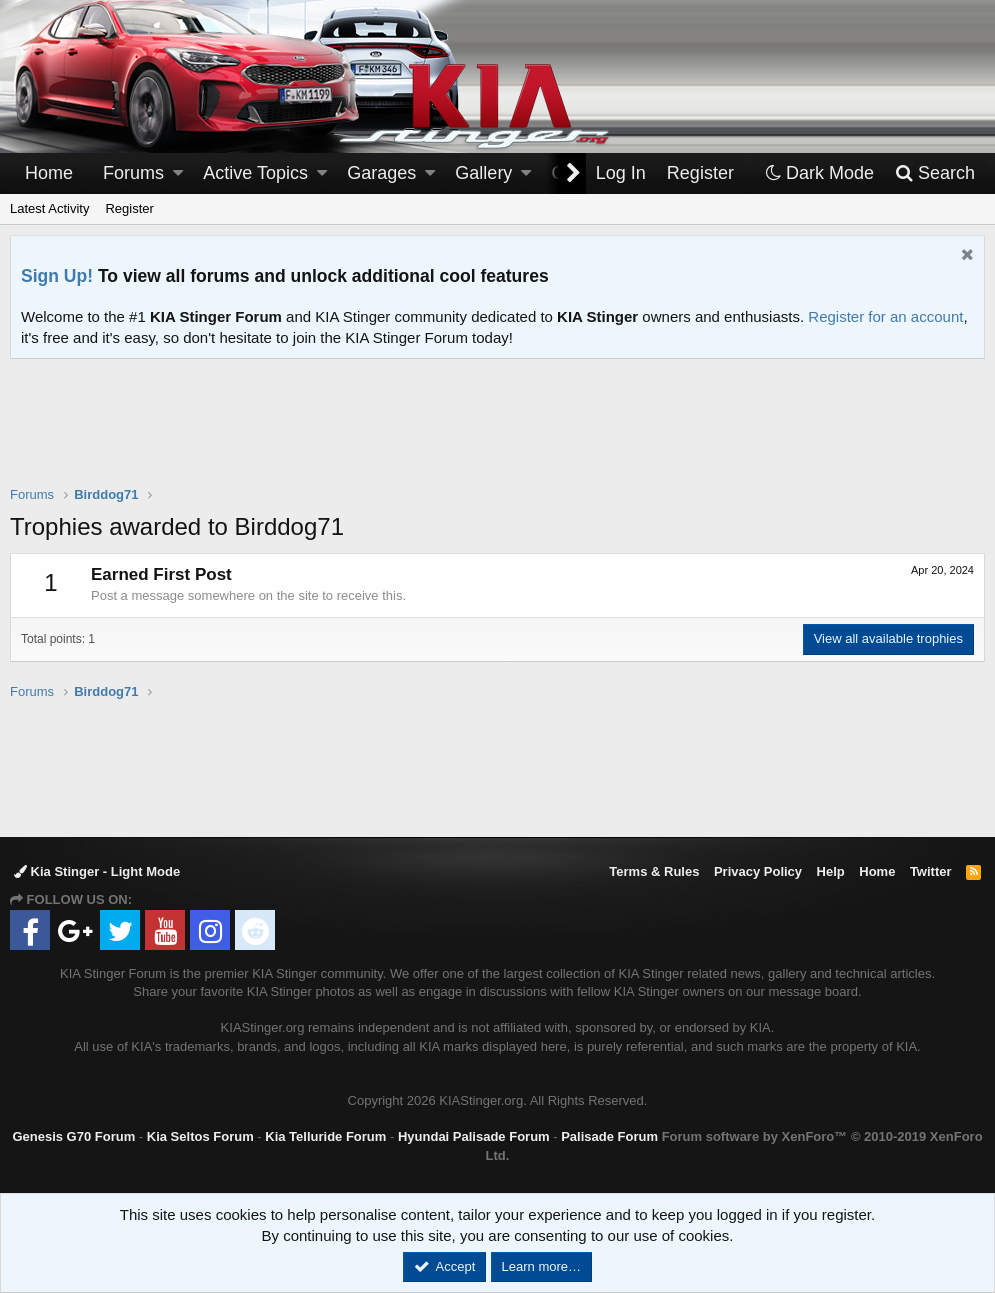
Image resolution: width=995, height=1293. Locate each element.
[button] (178, 173)
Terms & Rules (654, 871)
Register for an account (885, 316)
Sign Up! (57, 276)
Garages (381, 173)
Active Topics (255, 173)
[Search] (934, 173)
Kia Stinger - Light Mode (97, 871)
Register (129, 208)
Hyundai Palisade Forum (474, 1136)
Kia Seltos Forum (200, 1136)
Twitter (931, 871)
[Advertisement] (498, 435)
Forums (133, 173)
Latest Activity (49, 208)
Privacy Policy (758, 871)
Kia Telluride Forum (325, 1136)
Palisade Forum (609, 1136)
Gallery (483, 173)
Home (49, 173)
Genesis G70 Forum (73, 1136)
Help (831, 871)
